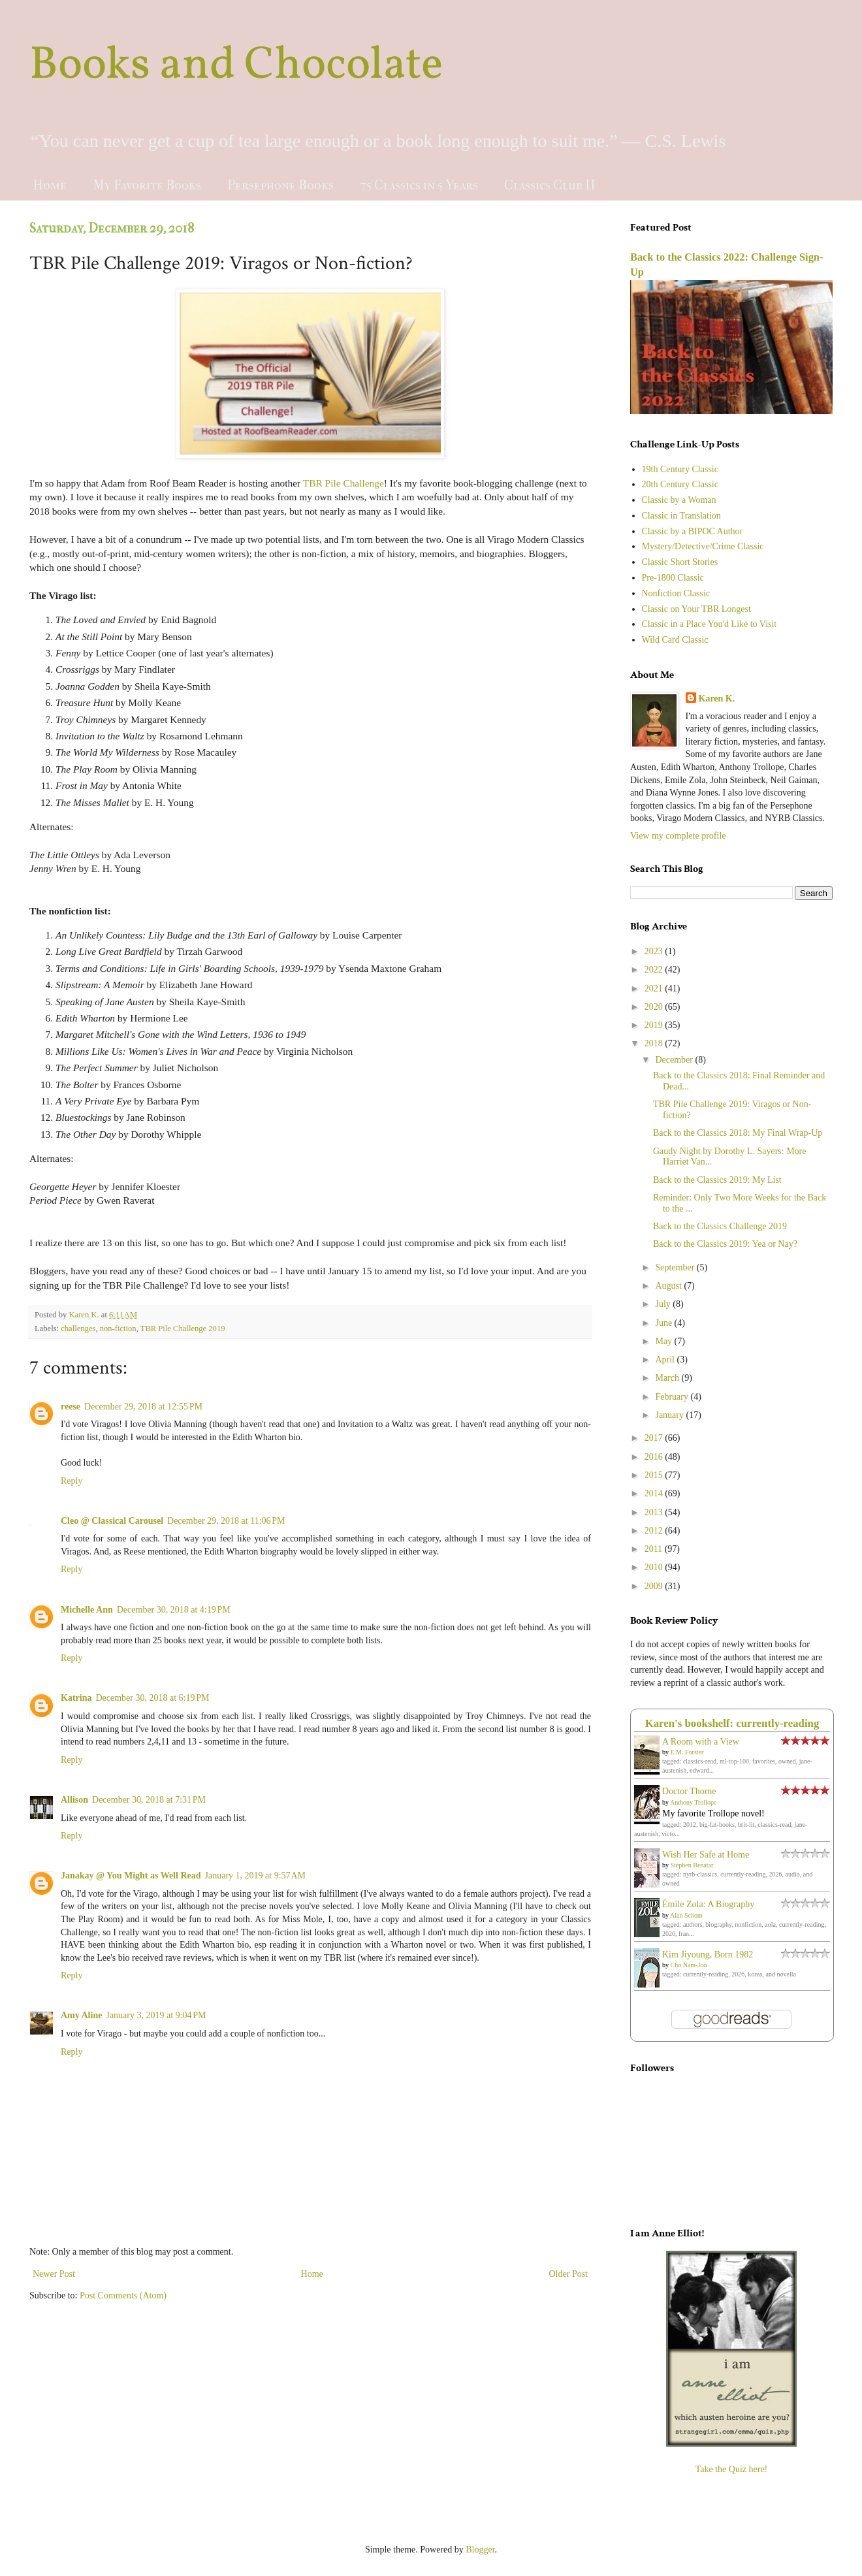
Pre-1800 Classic (673, 578)
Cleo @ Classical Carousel (112, 1521)
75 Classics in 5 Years (419, 185)
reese (70, 1406)
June (664, 1323)
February (672, 1397)
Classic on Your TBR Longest (696, 609)
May (664, 1341)
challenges (78, 1328)
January (670, 1415)
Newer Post (54, 2274)
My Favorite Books (147, 185)
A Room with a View (700, 1742)
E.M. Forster (687, 1752)
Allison (74, 1800)
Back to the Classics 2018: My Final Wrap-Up (737, 1133)
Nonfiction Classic (676, 593)
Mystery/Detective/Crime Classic (703, 546)
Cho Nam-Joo (689, 1965)
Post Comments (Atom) (123, 2295)
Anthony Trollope (693, 1802)
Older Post (568, 2274)
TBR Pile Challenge (343, 483)
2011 (655, 1549)
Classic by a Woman (679, 500)
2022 (655, 969)
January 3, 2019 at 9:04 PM (156, 2015)
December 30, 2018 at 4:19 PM (174, 1610)
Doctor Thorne (689, 1791)
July (664, 1304)
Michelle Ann (87, 1610)
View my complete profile (678, 836)
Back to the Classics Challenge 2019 (720, 1226)
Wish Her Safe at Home (705, 1855)
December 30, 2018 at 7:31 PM (149, 1800)
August (669, 1286)
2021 (655, 988)
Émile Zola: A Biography (708, 1904)
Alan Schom (686, 1915)
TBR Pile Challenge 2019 (182, 1328)
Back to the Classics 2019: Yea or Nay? (725, 1244)
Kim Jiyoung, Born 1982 (707, 1954)
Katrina (76, 1698)
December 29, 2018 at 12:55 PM (143, 1406)
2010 (655, 1567)
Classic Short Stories (680, 562)
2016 (655, 1457)
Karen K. (717, 698)
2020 (655, 1007)
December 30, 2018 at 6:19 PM (152, 1698)
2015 (655, 1475)
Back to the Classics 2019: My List (717, 1180)
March (668, 1378)
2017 (655, 1438)
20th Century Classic (680, 484)
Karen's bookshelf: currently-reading (732, 1723)
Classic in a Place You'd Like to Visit (709, 624)
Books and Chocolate (236, 66)
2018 (655, 1043)
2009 (655, 1586)
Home (50, 185)
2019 (655, 1025)
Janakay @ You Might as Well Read (131, 1875)
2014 (655, 1493)
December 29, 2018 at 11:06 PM (226, 1521)
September (675, 1267)
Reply (71, 1481)
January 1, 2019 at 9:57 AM (255, 1875)
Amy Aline (81, 2015)
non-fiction (118, 1328)
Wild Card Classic (675, 640)
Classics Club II (550, 185)
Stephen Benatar (692, 1865)
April (666, 1359)
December (675, 1060)
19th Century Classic (680, 469)
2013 (655, 1512)
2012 (655, 1531)
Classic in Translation (681, 516)
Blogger (480, 2549)
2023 (655, 951)
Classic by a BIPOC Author (692, 531)
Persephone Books (280, 185)
